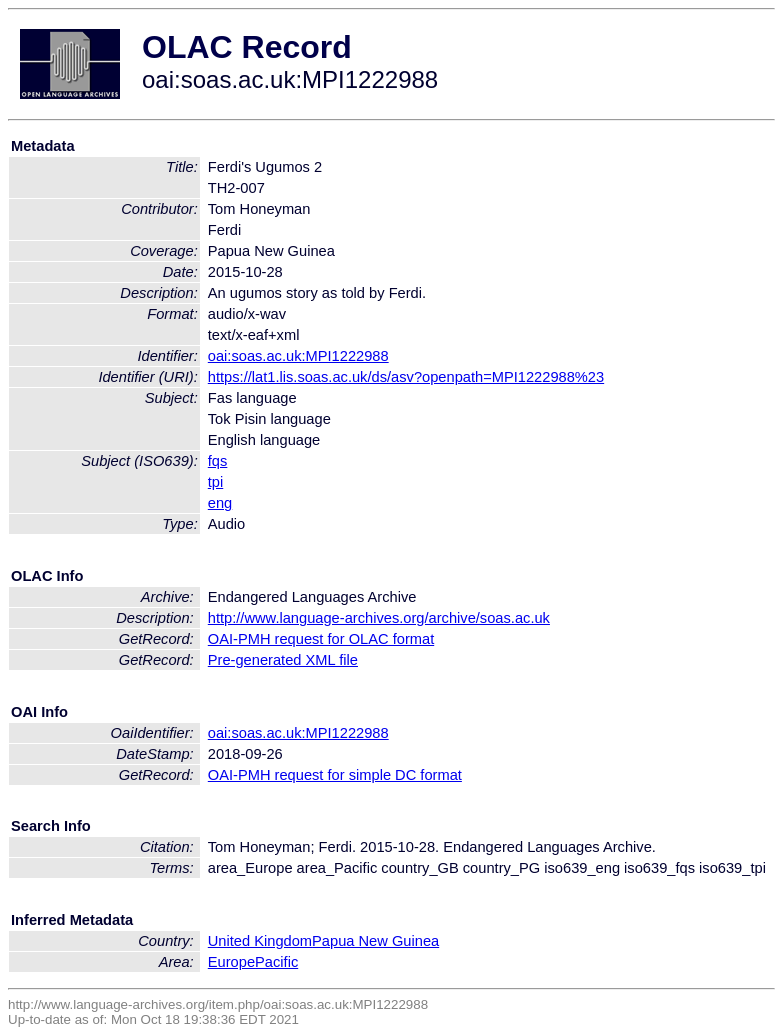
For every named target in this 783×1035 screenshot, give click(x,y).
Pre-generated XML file (283, 660)
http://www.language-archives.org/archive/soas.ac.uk (379, 618)
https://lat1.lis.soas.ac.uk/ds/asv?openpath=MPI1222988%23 (406, 377)
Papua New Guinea (375, 941)
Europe (231, 962)
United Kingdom (260, 941)
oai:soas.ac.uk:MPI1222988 (298, 356)
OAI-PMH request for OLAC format (321, 639)
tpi (215, 482)
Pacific (276, 962)
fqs (218, 461)
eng (220, 503)
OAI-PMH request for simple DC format (335, 775)
